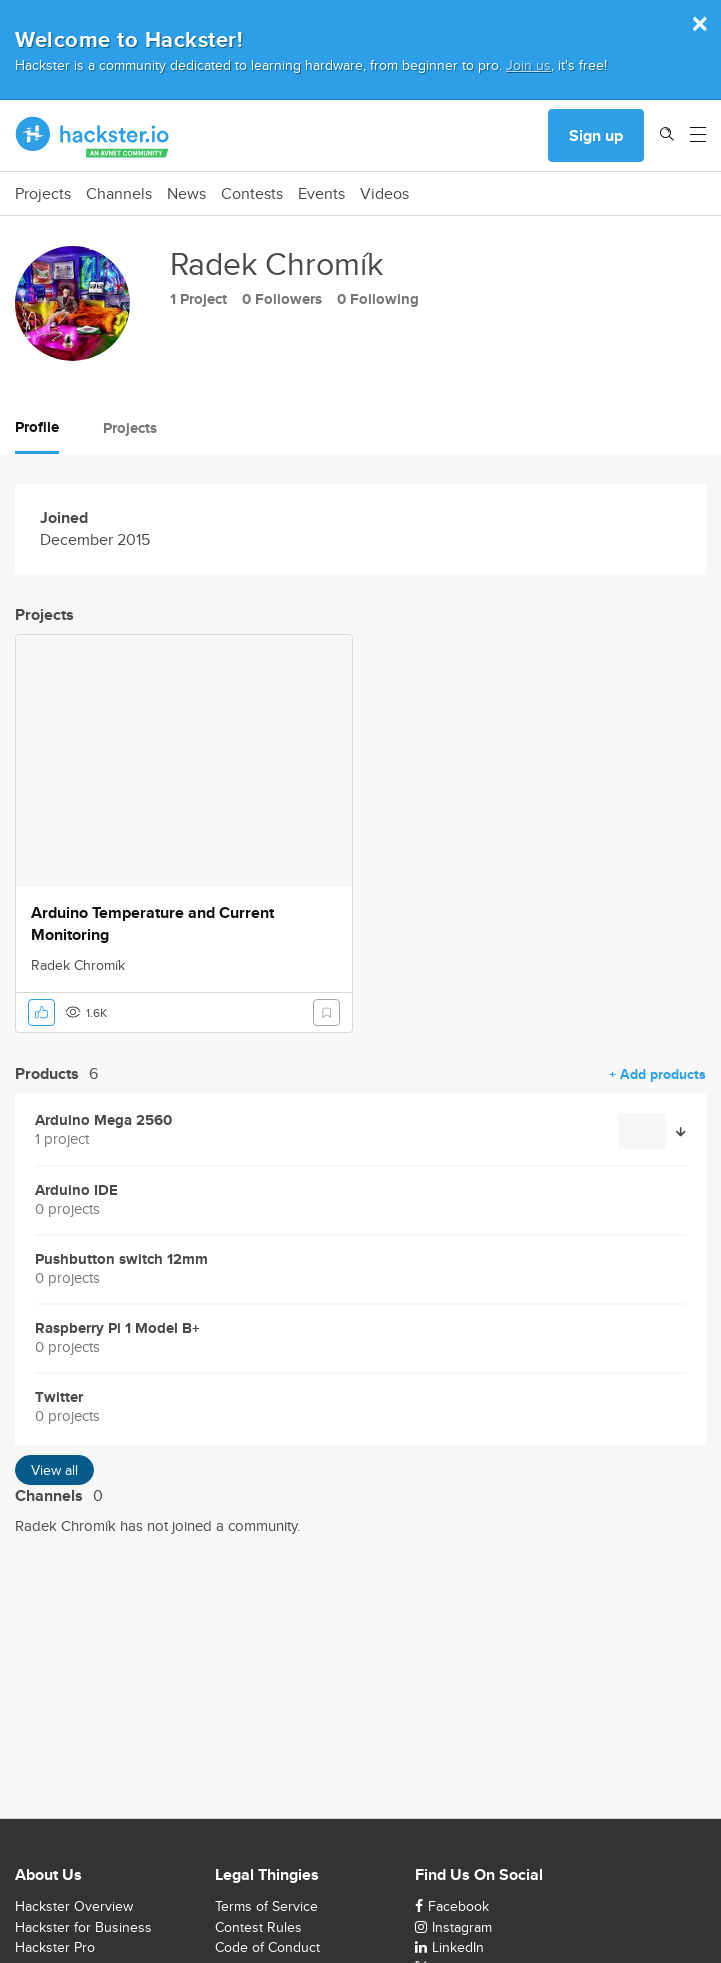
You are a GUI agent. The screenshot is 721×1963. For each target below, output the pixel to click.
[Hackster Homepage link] (92, 136)
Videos (384, 194)
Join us (528, 64)
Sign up (596, 135)
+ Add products (657, 1074)
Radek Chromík (78, 965)
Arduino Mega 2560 (103, 1120)
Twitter (59, 1397)
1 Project (198, 299)
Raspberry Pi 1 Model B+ (117, 1328)
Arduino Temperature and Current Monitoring (152, 924)
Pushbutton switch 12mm (121, 1259)
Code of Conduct (267, 1947)
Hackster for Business (83, 1927)
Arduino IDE (76, 1190)
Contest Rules (258, 1927)
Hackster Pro (55, 1947)
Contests (252, 194)
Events (321, 194)
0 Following (378, 299)
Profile (37, 427)
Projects (43, 194)
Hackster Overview (74, 1906)
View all (54, 1470)
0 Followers (282, 299)
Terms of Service (266, 1906)
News (186, 194)
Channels (119, 194)
